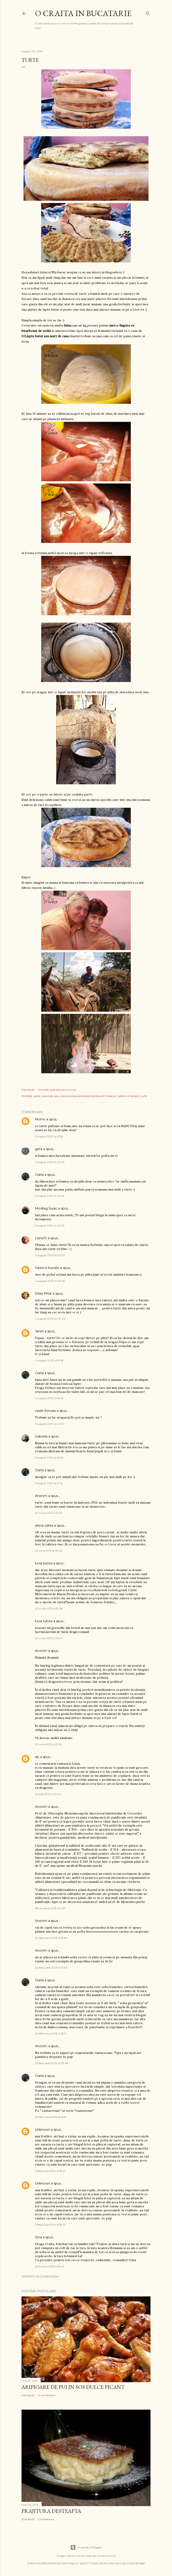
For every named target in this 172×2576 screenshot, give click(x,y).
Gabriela (41, 1436)
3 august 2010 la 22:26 (49, 1195)
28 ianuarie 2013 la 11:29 (50, 1908)
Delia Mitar (43, 1293)
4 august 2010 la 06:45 (50, 1281)
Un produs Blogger (86, 2547)
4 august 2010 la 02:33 (50, 1255)
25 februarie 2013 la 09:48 (51, 2063)
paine (37, 1096)
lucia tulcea (43, 1563)
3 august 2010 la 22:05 (49, 1162)
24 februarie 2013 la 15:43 (51, 1967)
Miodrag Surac (46, 1208)
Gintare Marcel (106, 2555)
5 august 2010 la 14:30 (49, 1423)
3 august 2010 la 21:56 (49, 1136)
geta (38, 1149)
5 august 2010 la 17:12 (48, 1483)
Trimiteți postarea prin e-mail (57, 1089)
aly (37, 1757)
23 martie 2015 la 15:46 (49, 2266)
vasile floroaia (45, 1411)
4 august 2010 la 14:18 (49, 1360)
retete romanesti (128, 1096)
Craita (39, 1175)
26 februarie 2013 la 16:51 (50, 2117)
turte (143, 1096)
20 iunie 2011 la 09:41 (48, 1638)
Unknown (42, 2130)
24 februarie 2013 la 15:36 (51, 1938)
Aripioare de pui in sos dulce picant (73, 2386)
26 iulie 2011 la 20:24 (48, 1794)
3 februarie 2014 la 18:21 (50, 2170)
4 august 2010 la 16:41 (49, 1398)
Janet (39, 1331)
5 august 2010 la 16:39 (49, 1457)
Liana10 (41, 1238)
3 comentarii (46, 2519)
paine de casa (50, 1096)
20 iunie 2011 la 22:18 (48, 1744)
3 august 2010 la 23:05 (49, 1225)
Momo (40, 1119)
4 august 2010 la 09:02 (50, 1318)
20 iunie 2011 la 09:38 (49, 1608)
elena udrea (44, 1525)
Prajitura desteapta (51, 2510)
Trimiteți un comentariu (40, 2276)
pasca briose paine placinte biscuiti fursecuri (88, 1096)
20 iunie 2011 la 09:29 (48, 1513)
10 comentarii (47, 2395)
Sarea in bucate (47, 1268)
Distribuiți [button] (28, 1089)
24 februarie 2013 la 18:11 (50, 2033)
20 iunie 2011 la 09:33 (48, 1550)
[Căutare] (147, 12)
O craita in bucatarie (83, 13)
